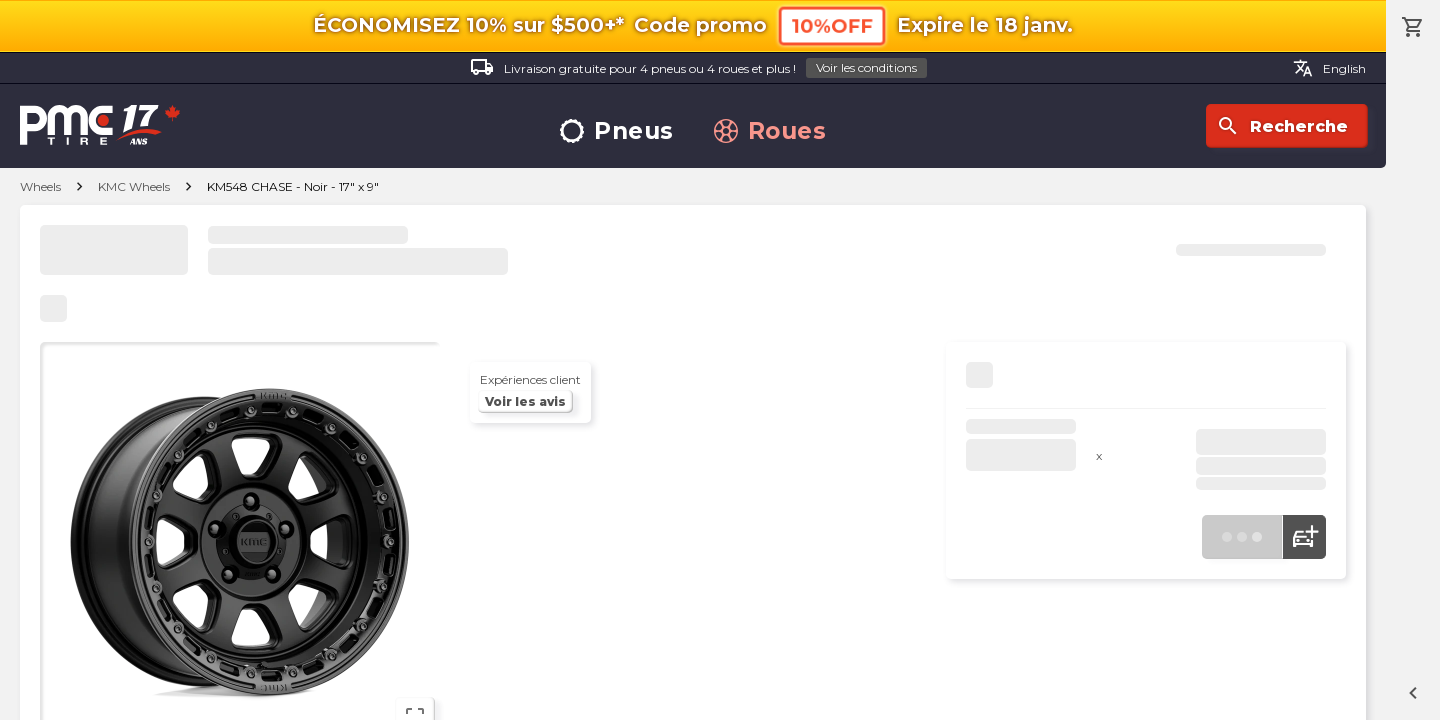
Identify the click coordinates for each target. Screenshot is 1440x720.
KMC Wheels (134, 186)
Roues (770, 131)
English (1329, 68)
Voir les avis (525, 401)
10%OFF (832, 25)
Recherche (1282, 126)
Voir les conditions (866, 67)
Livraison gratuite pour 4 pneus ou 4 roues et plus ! (698, 68)
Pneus (617, 131)
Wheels (40, 186)
